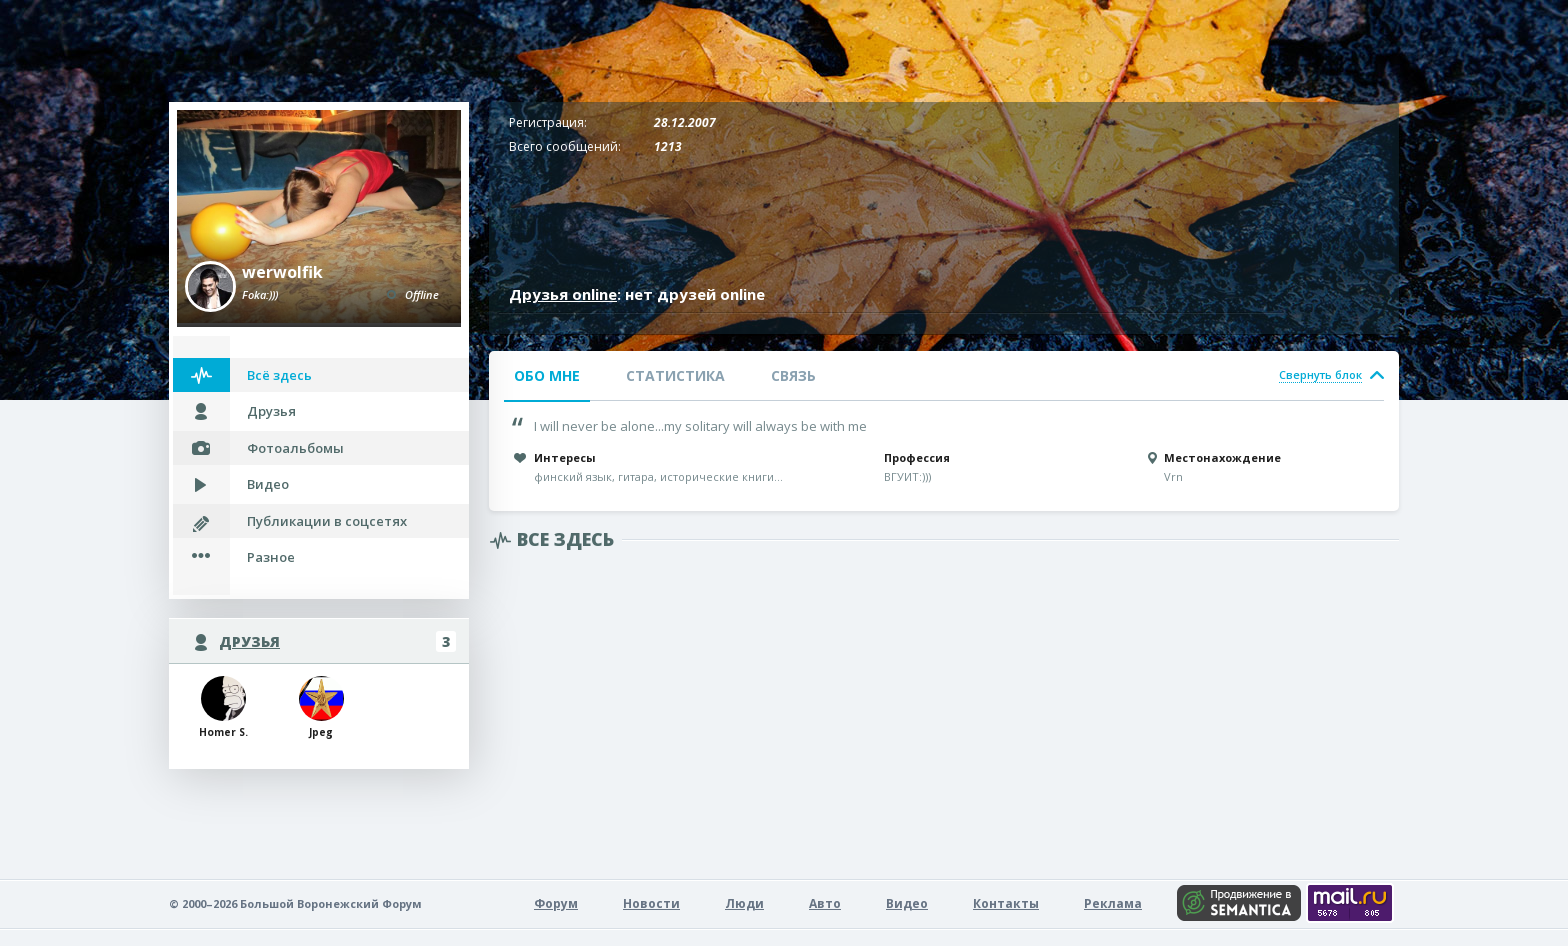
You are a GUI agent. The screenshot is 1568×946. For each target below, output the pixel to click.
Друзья (271, 411)
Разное (271, 557)
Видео (268, 484)
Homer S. (223, 707)
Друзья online (563, 294)
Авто (825, 903)
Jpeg (321, 707)
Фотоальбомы (295, 448)
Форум (556, 903)
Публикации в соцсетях (327, 521)
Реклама (1113, 903)
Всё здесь (279, 375)
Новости (651, 903)
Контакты (1006, 903)
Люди (744, 903)
